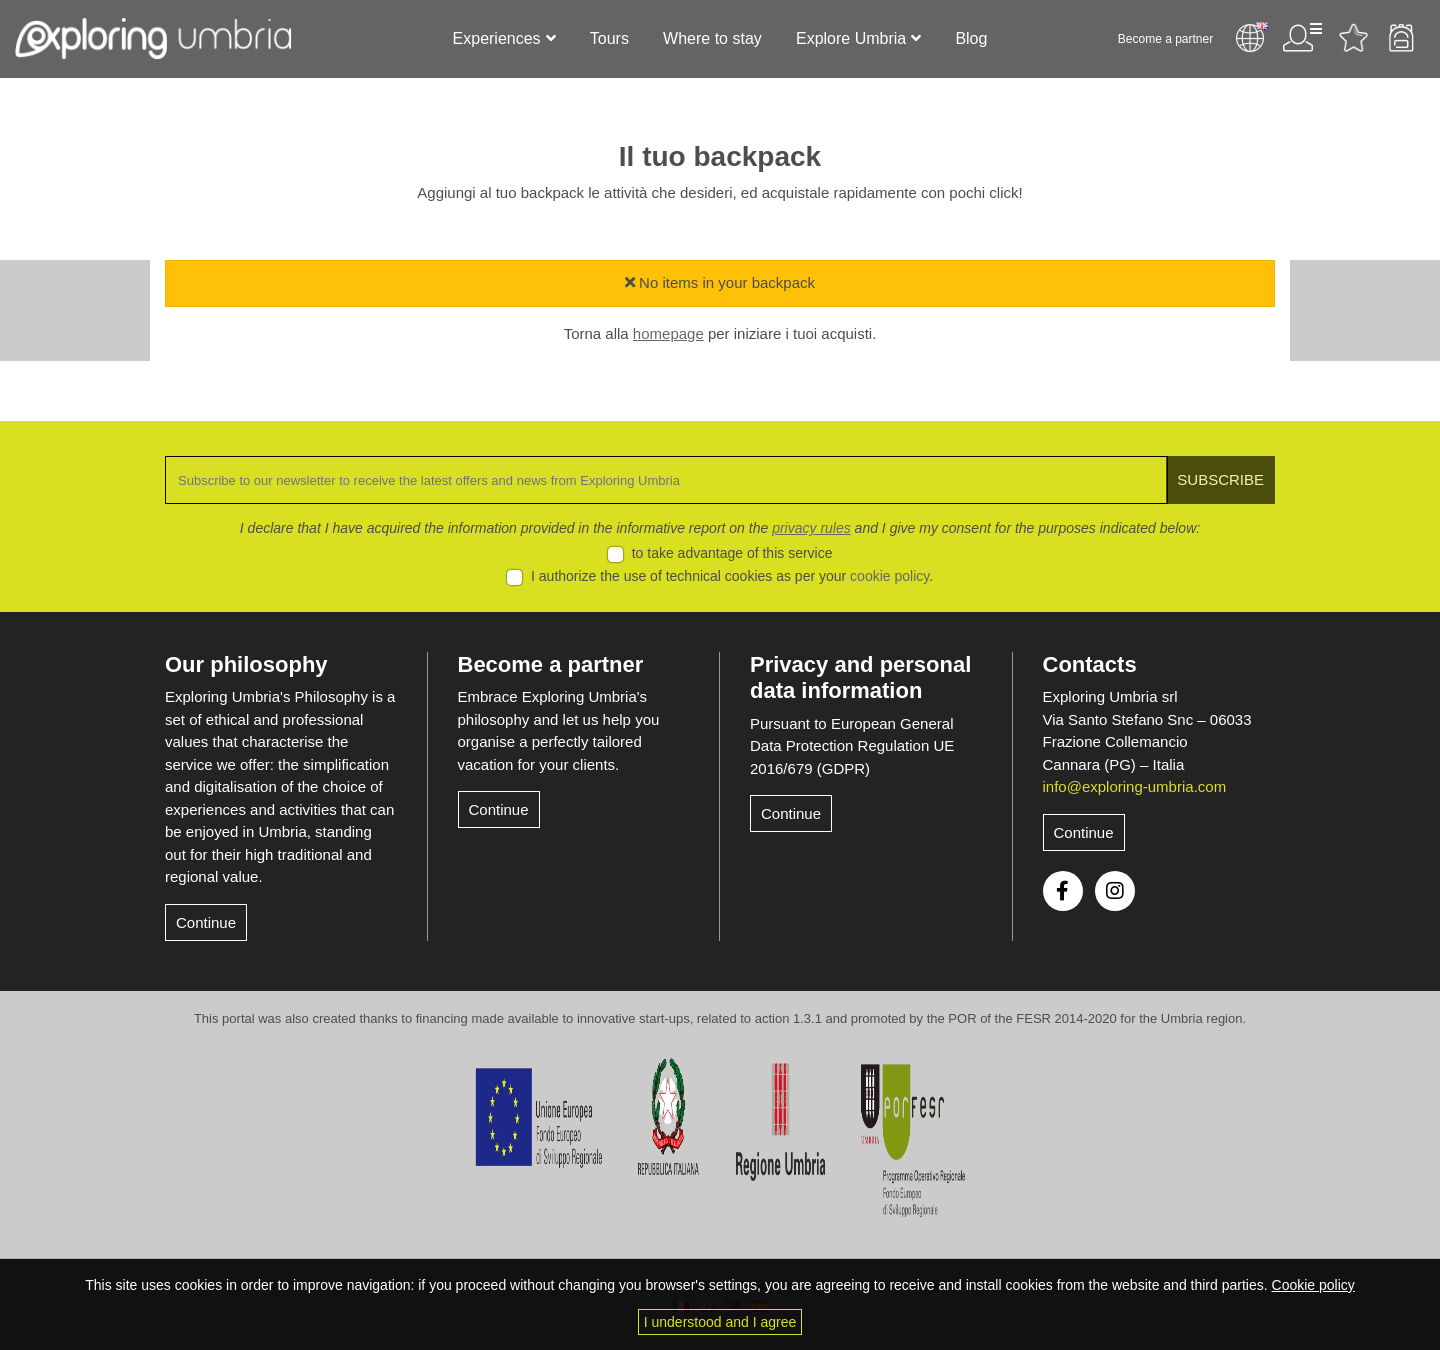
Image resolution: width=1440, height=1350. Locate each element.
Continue (206, 922)
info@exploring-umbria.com (1135, 786)
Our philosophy (246, 664)
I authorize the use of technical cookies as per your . (732, 576)
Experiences (497, 38)
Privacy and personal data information (860, 677)
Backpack (1401, 38)
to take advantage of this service (732, 553)
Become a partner (1164, 39)
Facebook (1063, 891)
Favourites (1353, 38)
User (1301, 38)
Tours (609, 38)
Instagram (1115, 891)
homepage (668, 333)
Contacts (1090, 664)
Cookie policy (1313, 1285)
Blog (971, 38)
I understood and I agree (720, 1322)
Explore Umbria (851, 38)
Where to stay (712, 38)
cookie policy (889, 576)
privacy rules (811, 528)
